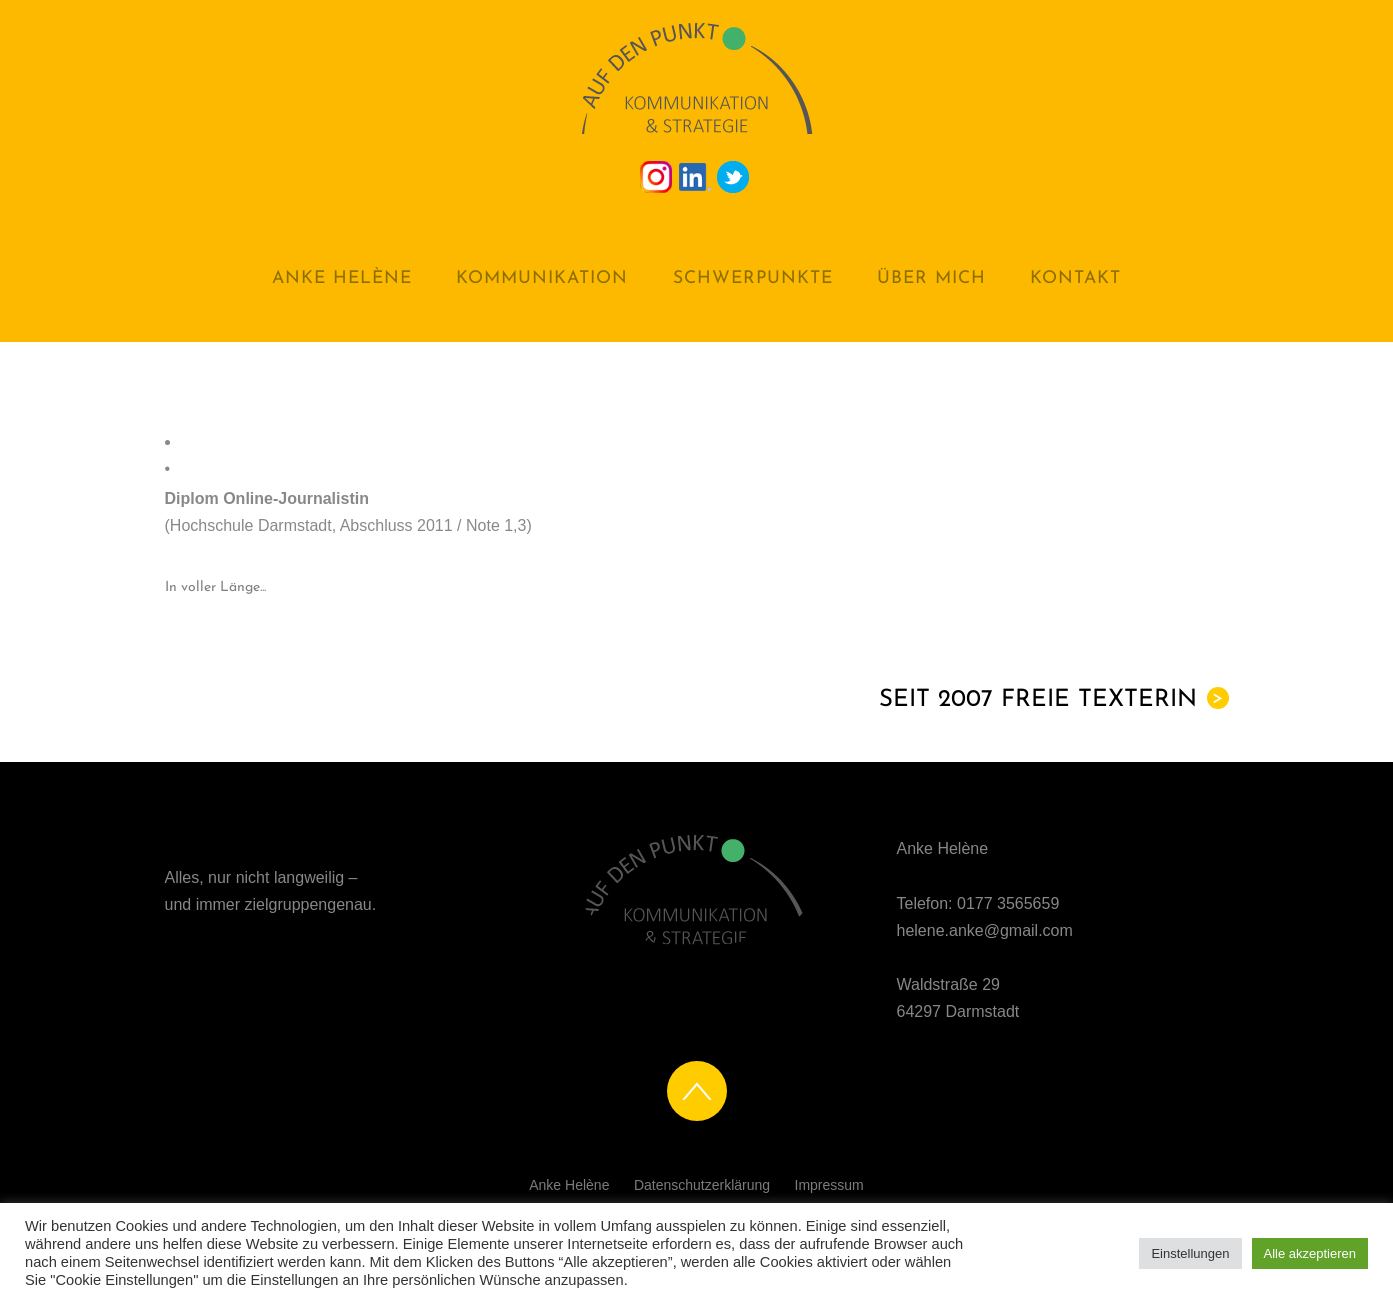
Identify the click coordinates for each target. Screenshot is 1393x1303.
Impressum (829, 1185)
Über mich (931, 278)
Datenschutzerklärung (702, 1185)
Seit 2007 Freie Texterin (1054, 699)
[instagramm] (656, 175)
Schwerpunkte (753, 278)
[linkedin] (695, 175)
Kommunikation (542, 278)
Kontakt (1075, 278)
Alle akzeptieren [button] (1310, 1253)
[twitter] (733, 175)
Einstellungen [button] (1190, 1253)
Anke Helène (342, 278)
